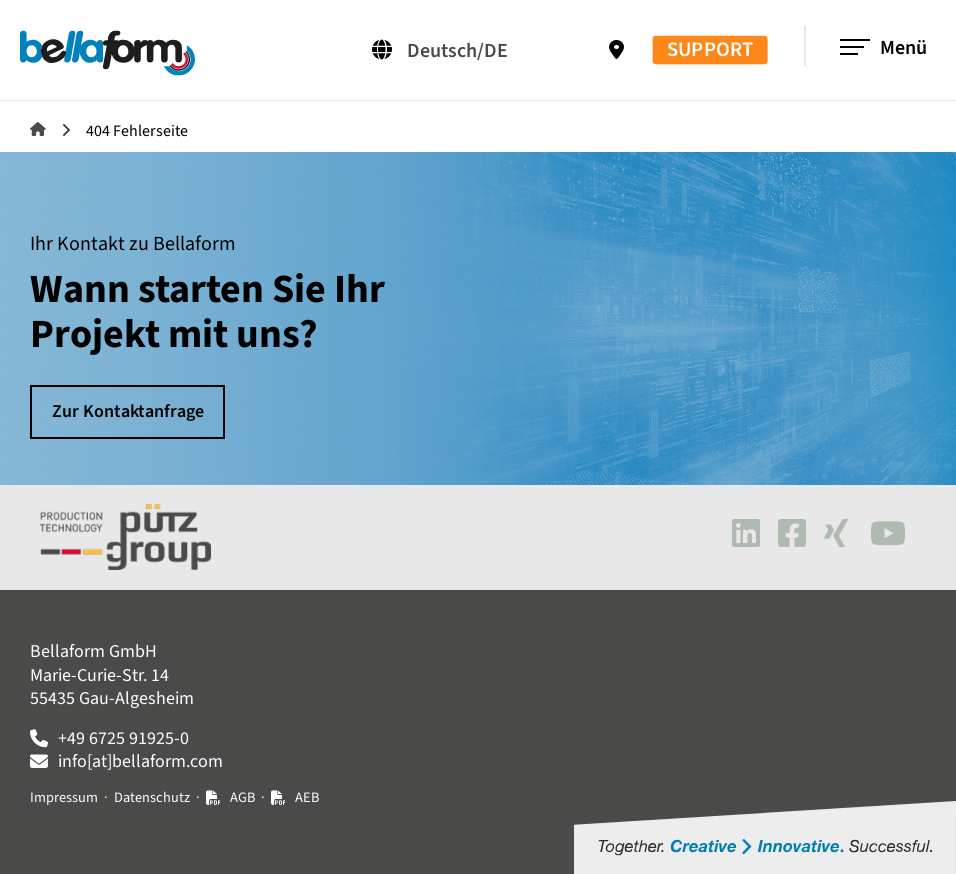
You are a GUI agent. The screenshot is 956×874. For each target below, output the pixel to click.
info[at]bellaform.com (140, 761)
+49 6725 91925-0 (123, 738)
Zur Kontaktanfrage (128, 411)
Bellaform (38, 129)
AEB (307, 797)
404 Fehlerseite (137, 131)
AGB (242, 797)
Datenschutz (152, 797)
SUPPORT (710, 50)
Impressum (64, 797)
